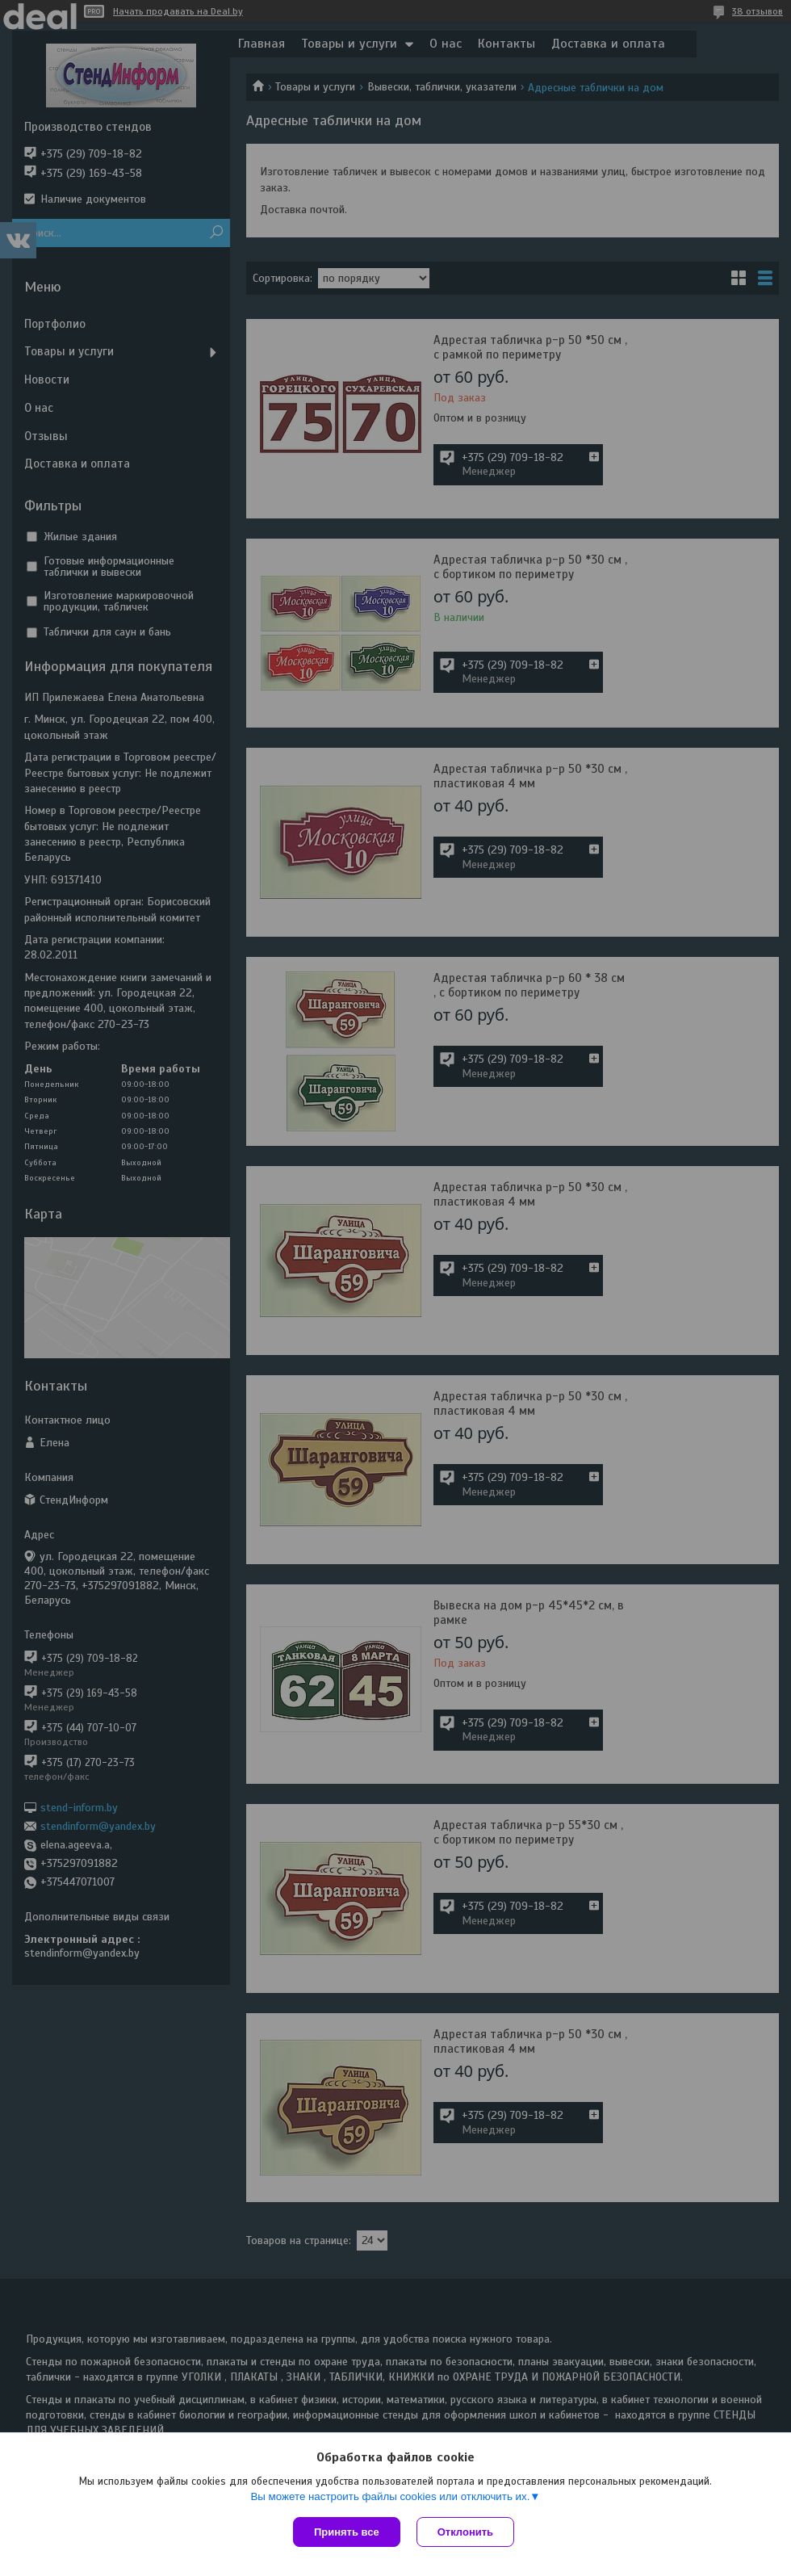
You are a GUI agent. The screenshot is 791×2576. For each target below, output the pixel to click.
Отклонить (465, 2532)
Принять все (346, 2532)
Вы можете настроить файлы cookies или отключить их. (389, 2496)
